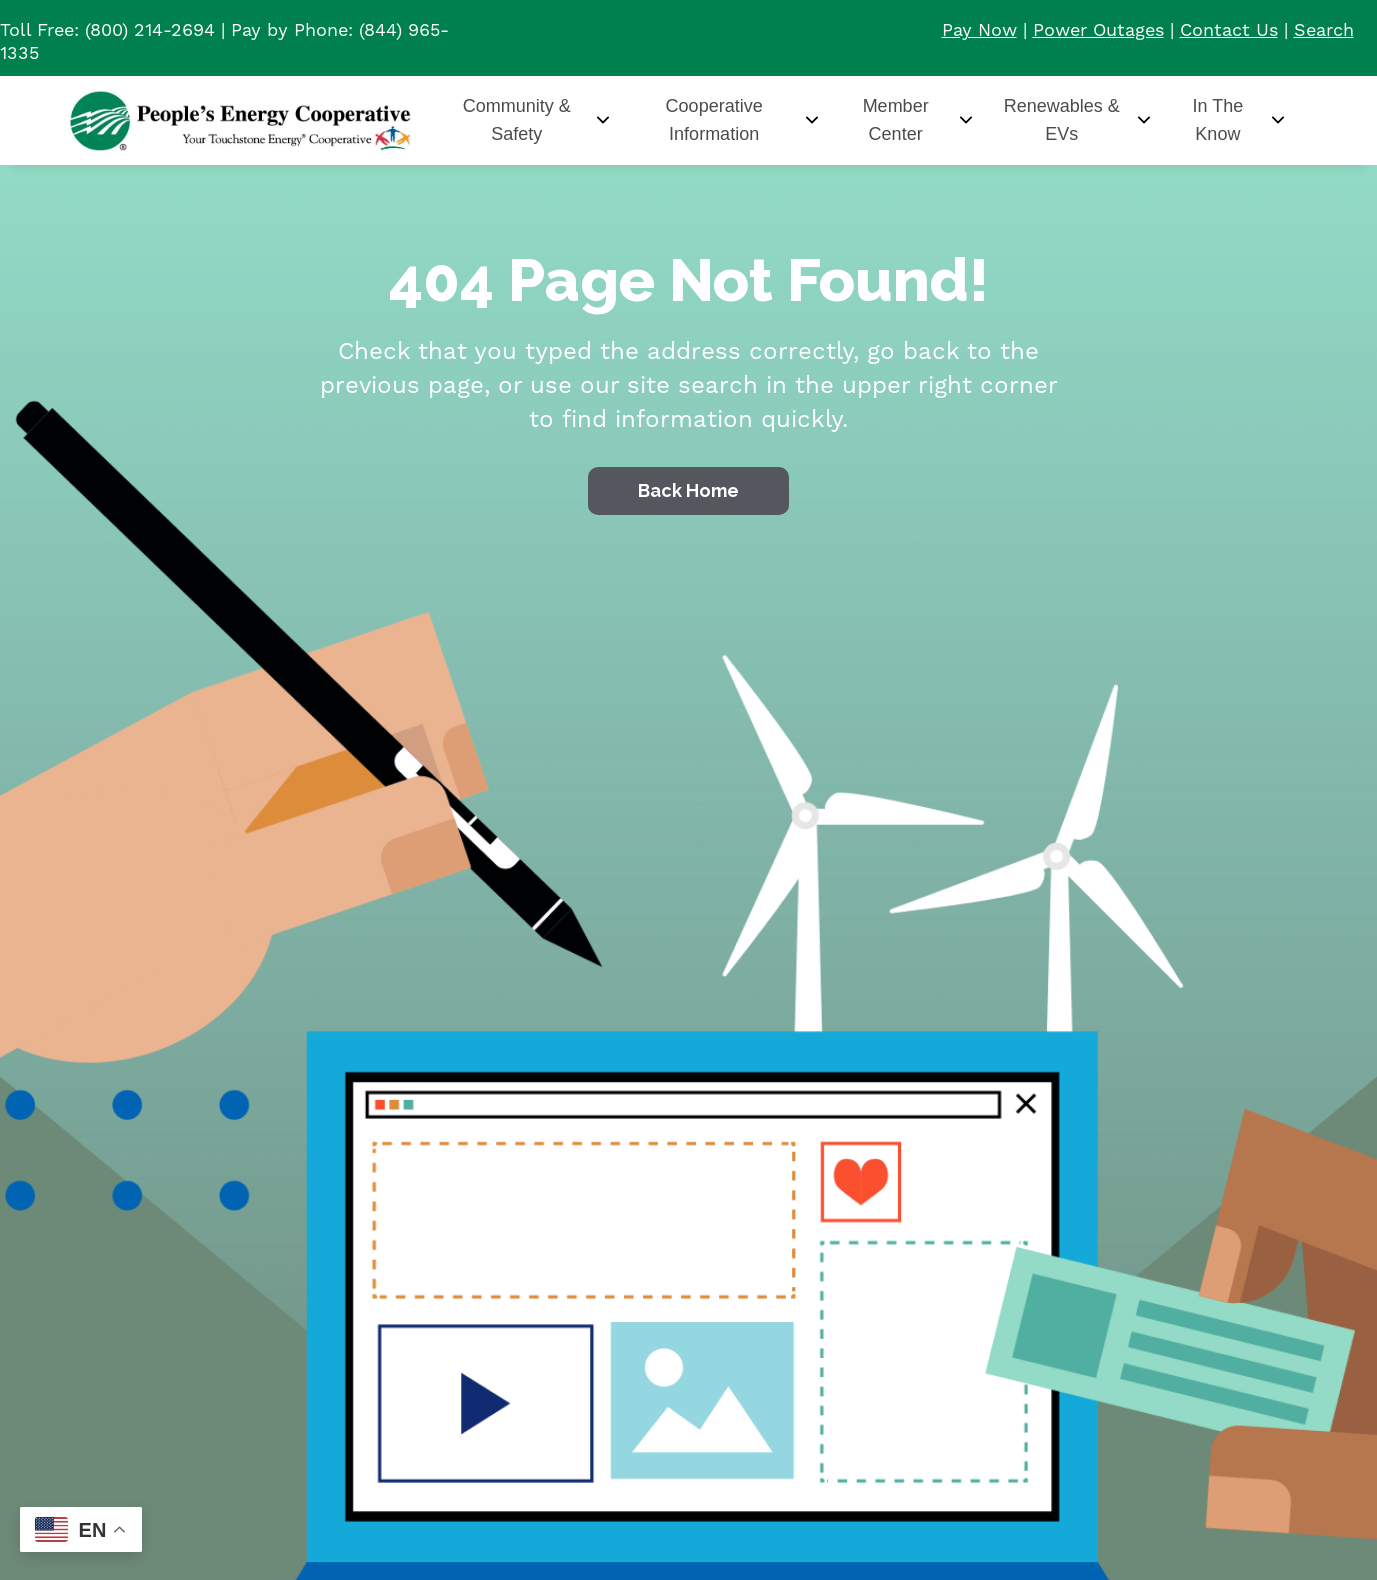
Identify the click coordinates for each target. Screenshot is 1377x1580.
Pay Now (979, 30)
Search (1324, 30)
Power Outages (1098, 30)
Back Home (688, 490)
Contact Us (1229, 30)
